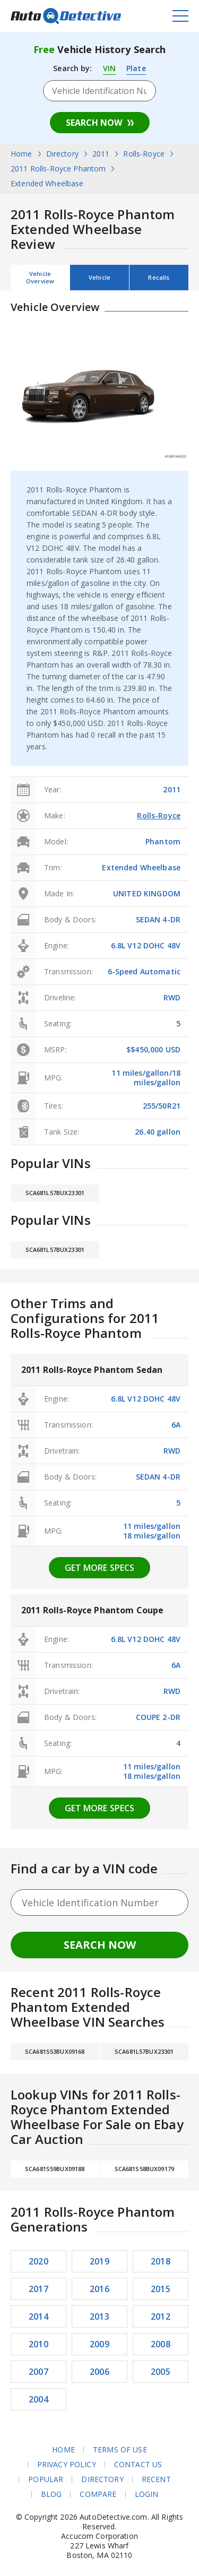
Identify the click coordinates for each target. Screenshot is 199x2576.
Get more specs (100, 1568)
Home (63, 2449)
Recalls (158, 277)
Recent (156, 2479)
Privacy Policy (66, 2464)
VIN (109, 68)
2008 (160, 2344)
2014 (38, 2316)
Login (147, 2494)
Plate (136, 68)
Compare (98, 2494)
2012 (160, 2316)
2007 (38, 2372)
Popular (45, 2479)
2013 (99, 2316)
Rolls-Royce (158, 815)
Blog (51, 2494)
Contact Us (138, 2464)
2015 (160, 2289)
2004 (38, 2399)
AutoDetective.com (66, 16)
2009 (99, 2344)
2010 (38, 2344)
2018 (160, 2261)
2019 (99, 2261)
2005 (160, 2372)
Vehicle (99, 277)
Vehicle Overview (40, 277)
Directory (102, 2479)
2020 (38, 2261)
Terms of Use (120, 2449)
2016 (99, 2289)
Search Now (94, 122)
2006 (99, 2372)
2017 (38, 2289)
